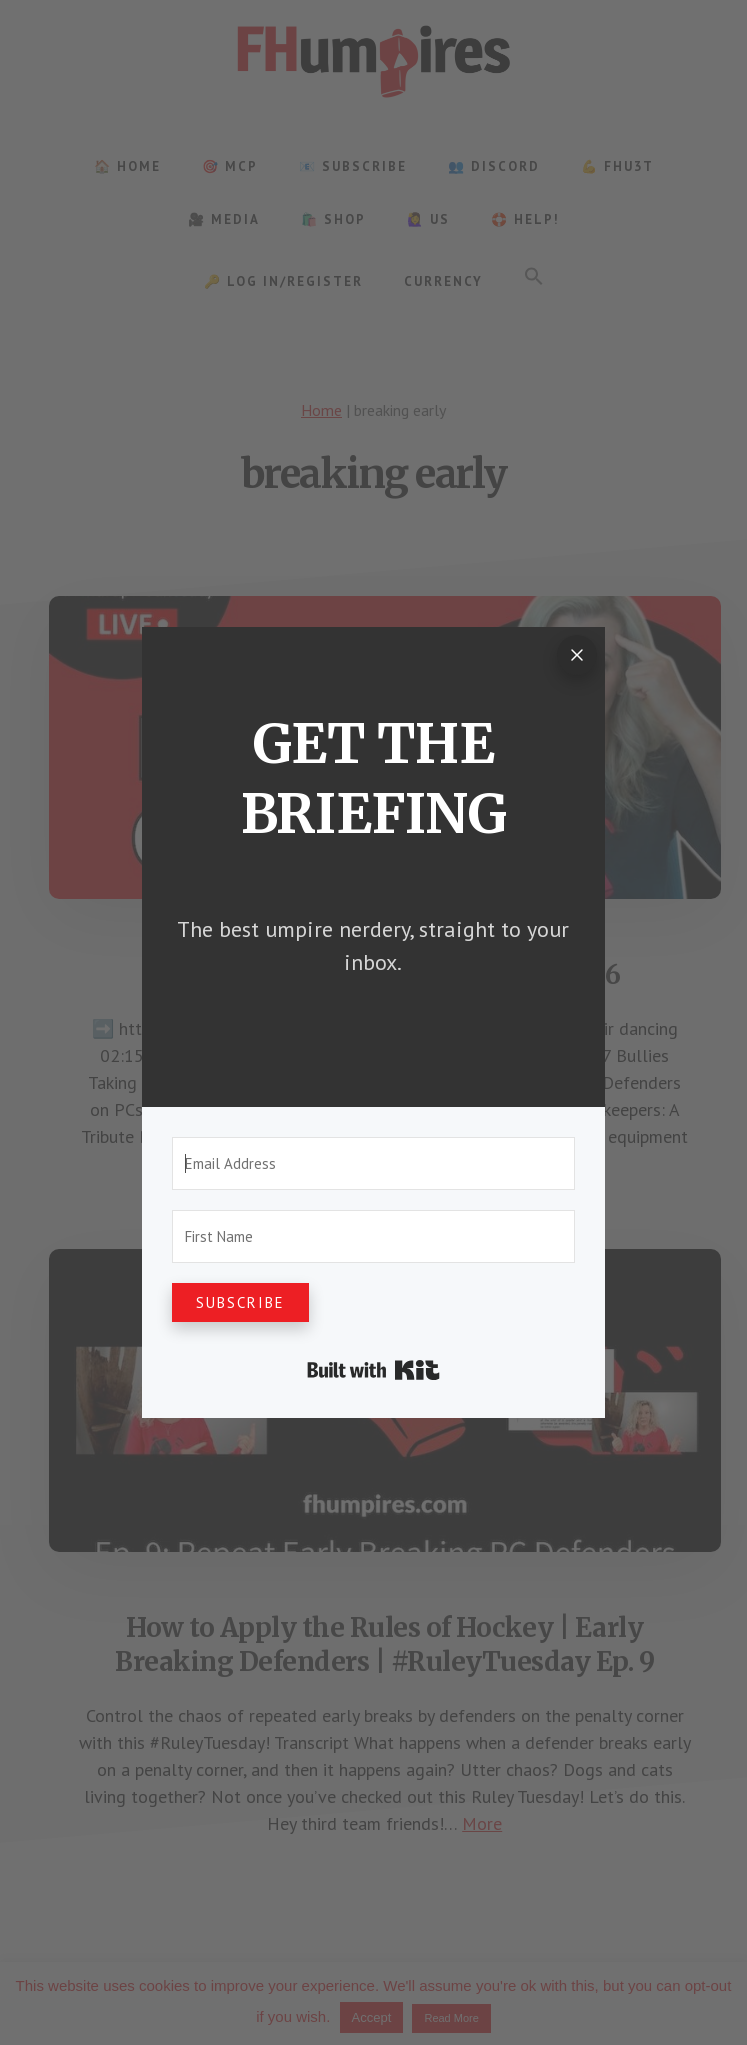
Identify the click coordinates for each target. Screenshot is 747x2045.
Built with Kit (373, 1370)
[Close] (577, 655)
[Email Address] (373, 1163)
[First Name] (373, 1236)
